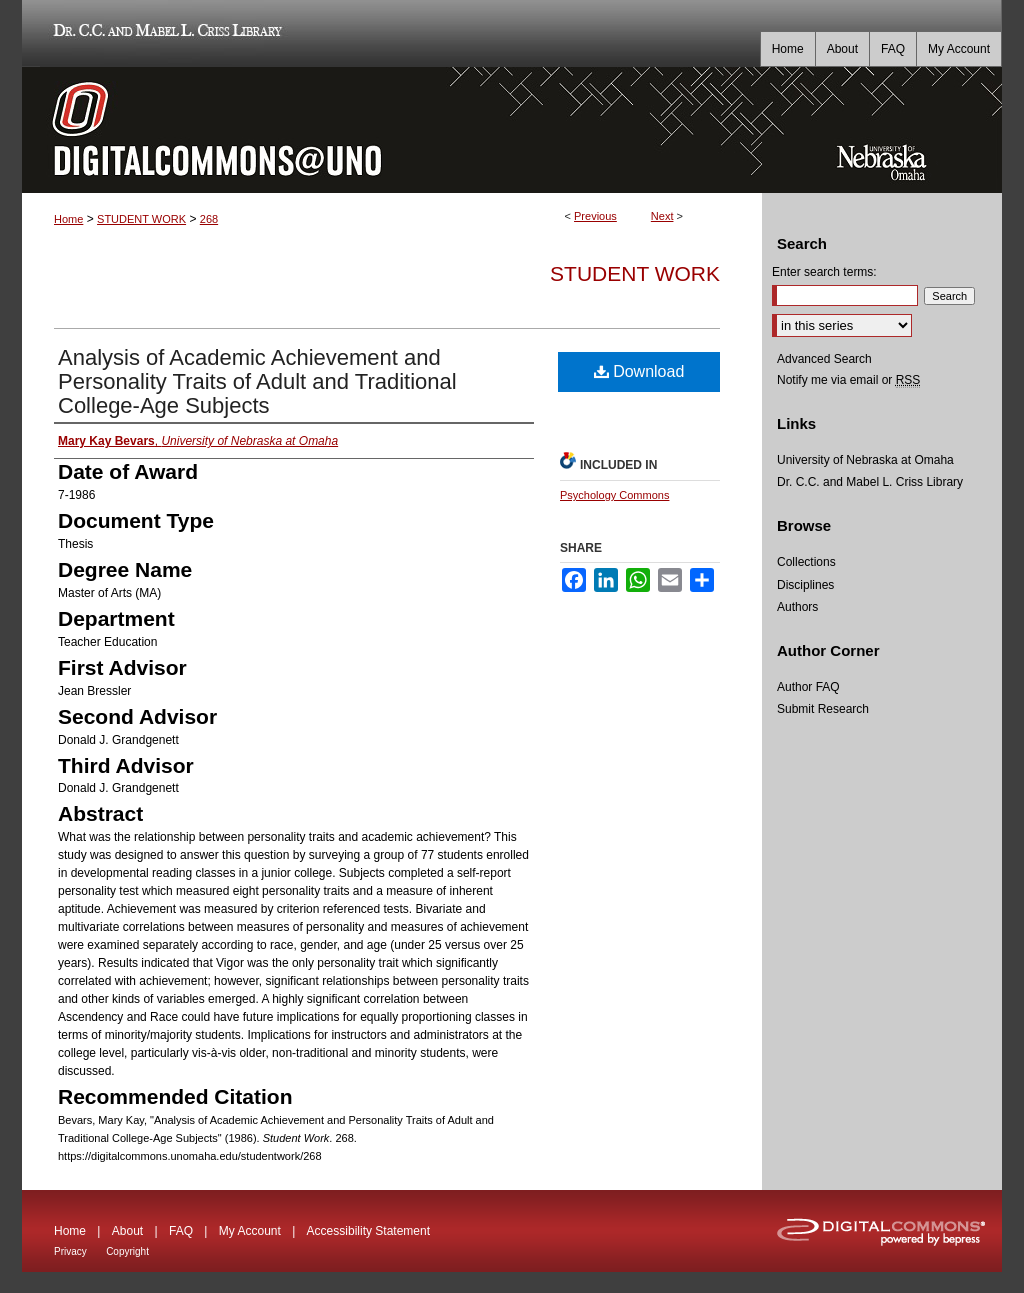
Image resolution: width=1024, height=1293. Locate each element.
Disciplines (805, 585)
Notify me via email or (848, 380)
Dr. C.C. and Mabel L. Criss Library (164, 33)
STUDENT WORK (141, 219)
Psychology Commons (614, 495)
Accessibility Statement (368, 1231)
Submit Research (823, 709)
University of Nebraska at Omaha (865, 460)
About (127, 1231)
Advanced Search (824, 359)
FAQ (181, 1231)
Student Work (635, 273)
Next (662, 216)
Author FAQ (808, 687)
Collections (806, 562)
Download (639, 371)
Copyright (127, 1251)
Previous (595, 216)
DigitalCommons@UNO (392, 130)
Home (68, 219)
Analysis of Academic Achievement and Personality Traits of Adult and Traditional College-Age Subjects (257, 381)
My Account (250, 1231)
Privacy (70, 1251)
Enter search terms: (824, 272)
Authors (797, 607)
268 (209, 219)
